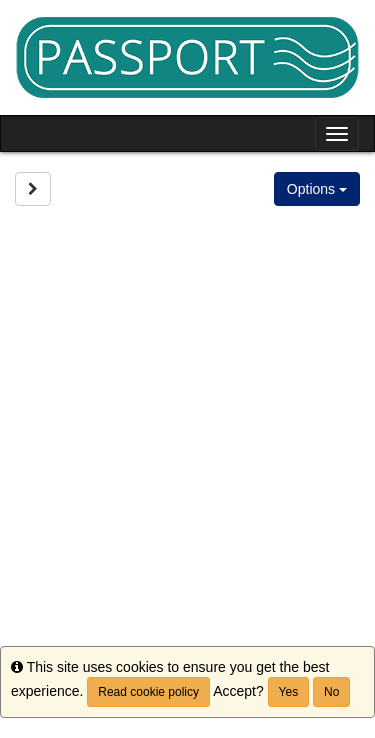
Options (317, 189)
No (331, 692)
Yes (289, 692)
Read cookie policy (148, 692)
